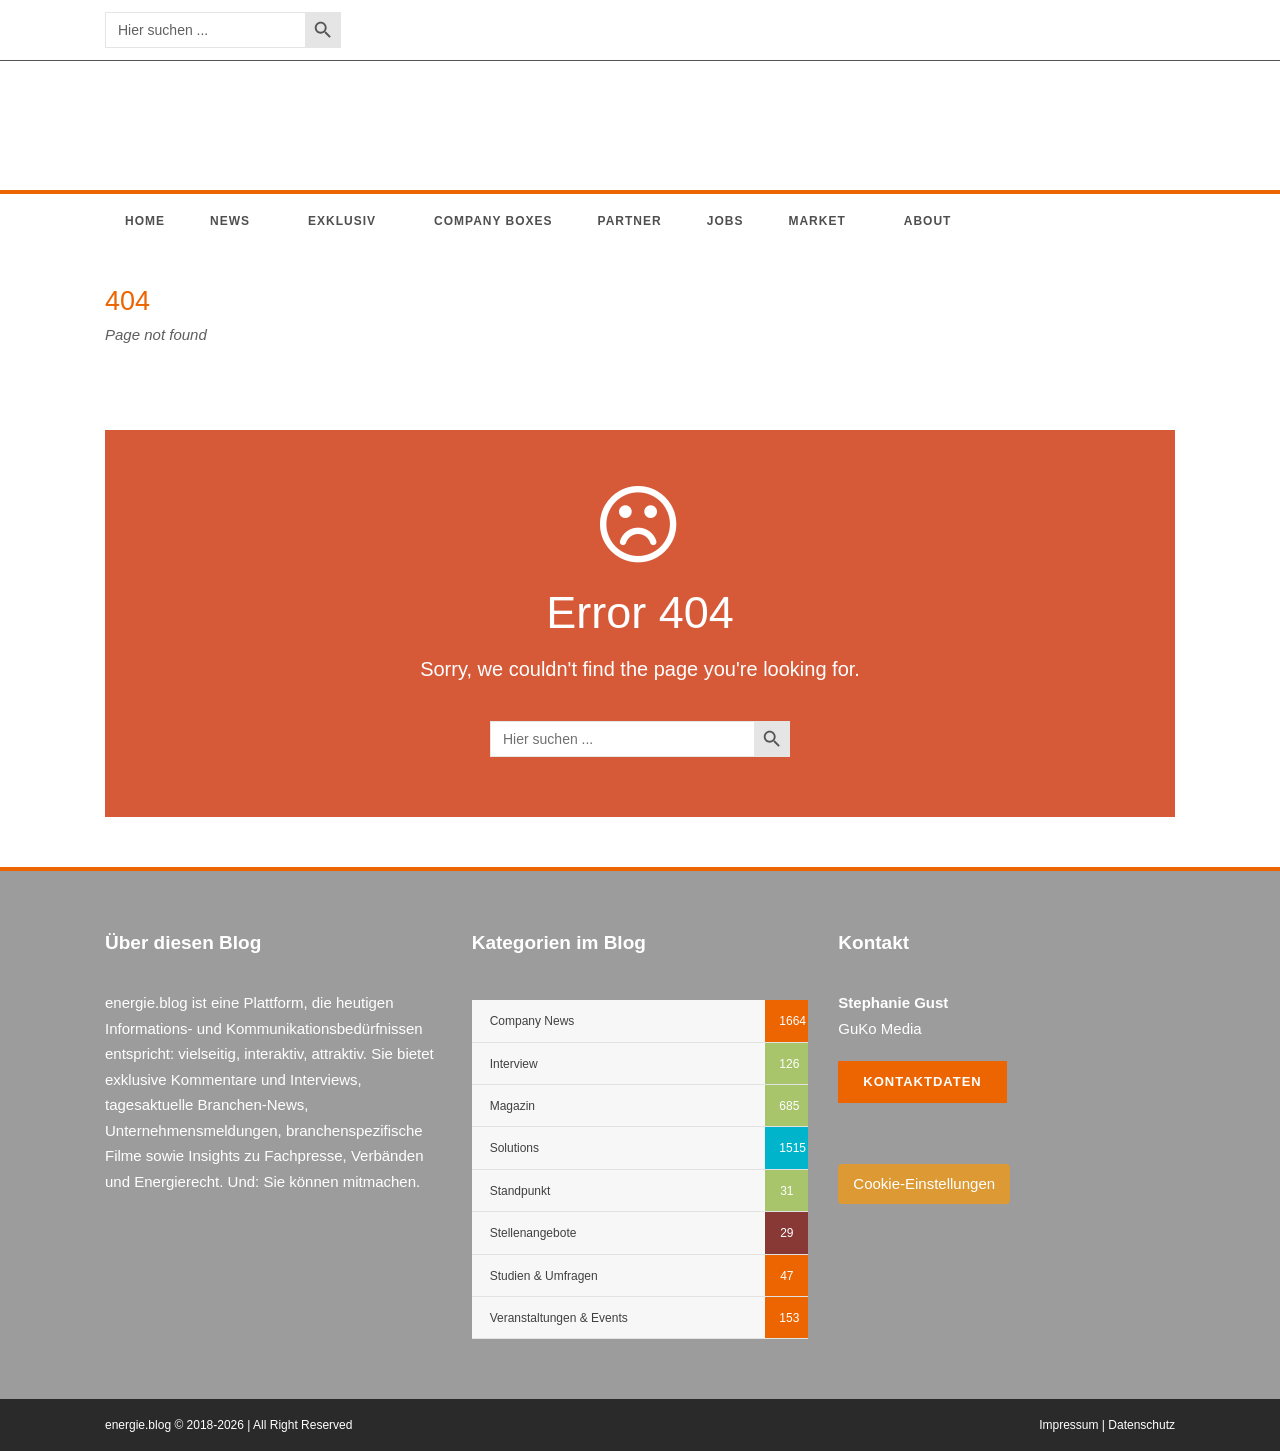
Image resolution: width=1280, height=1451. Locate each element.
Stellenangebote (533, 1233)
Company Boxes (493, 221)
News (230, 221)
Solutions (514, 1148)
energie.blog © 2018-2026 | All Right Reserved (228, 1425)
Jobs (725, 221)
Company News (532, 1021)
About (928, 221)
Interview (514, 1064)
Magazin (512, 1106)
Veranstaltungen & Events (559, 1318)
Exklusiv (342, 221)
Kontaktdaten (922, 1081)
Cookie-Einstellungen (924, 1183)
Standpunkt (520, 1191)
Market (816, 221)
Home (145, 221)
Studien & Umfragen (544, 1276)
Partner (630, 221)
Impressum (1068, 1425)
